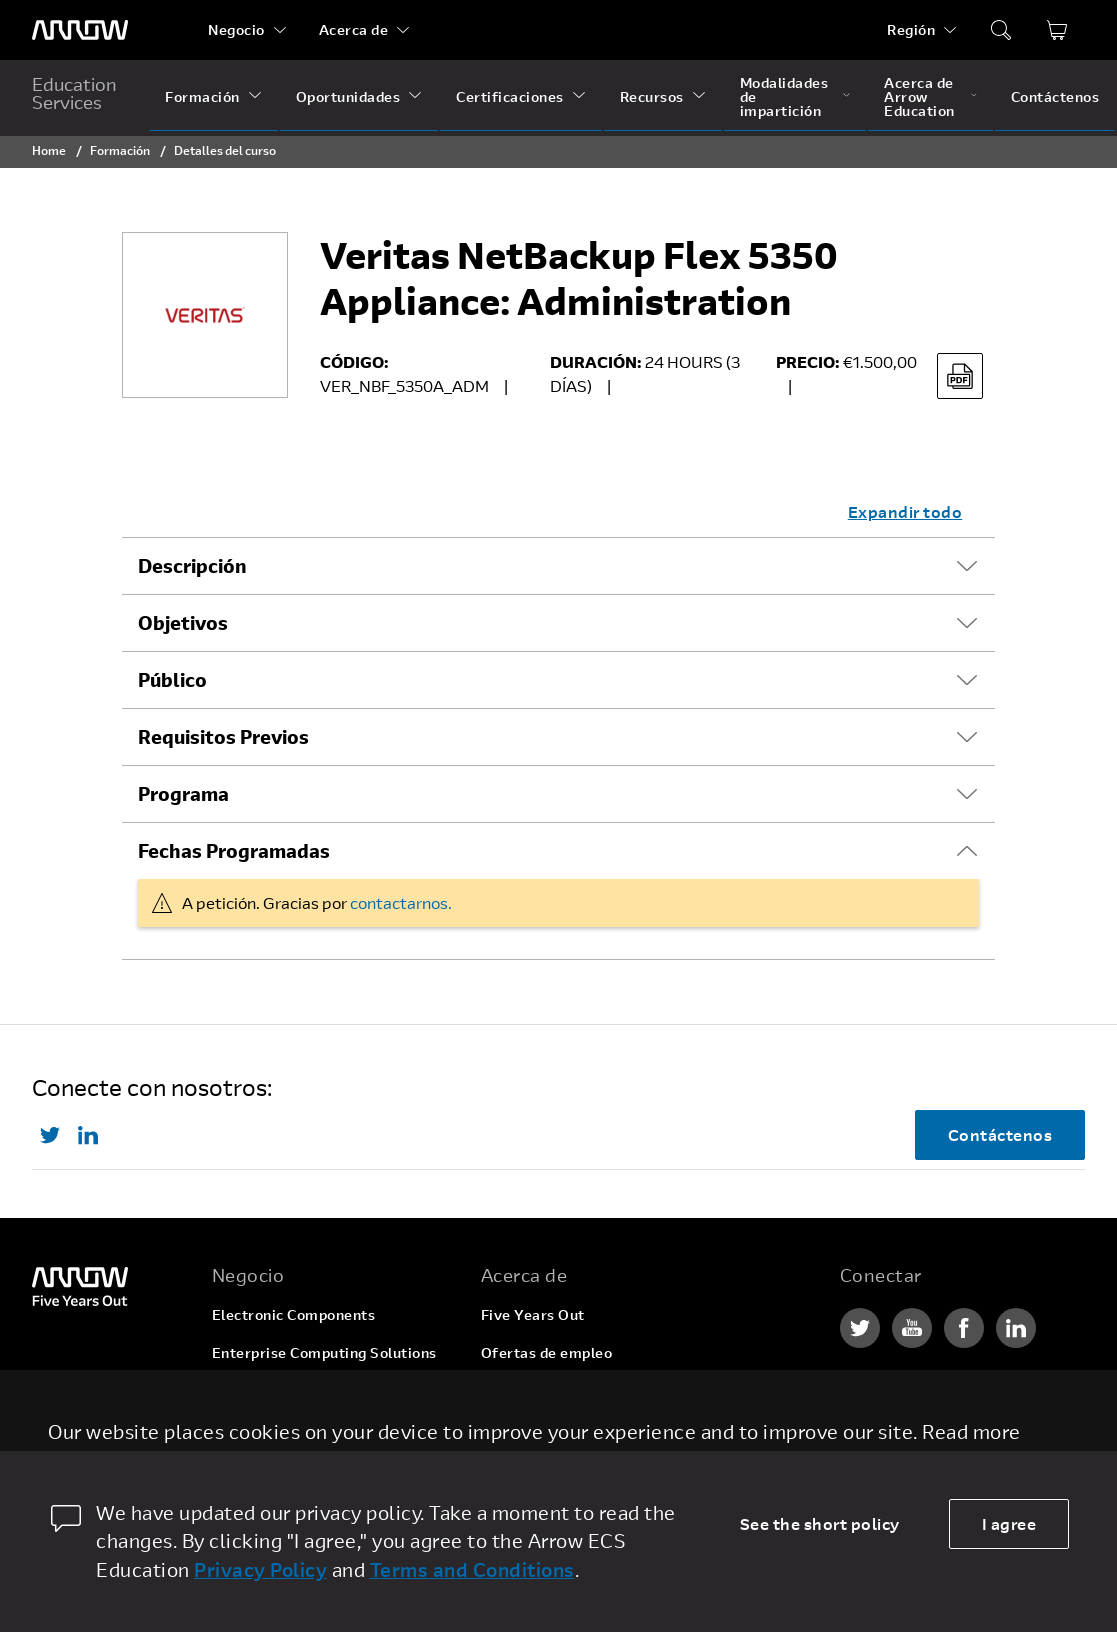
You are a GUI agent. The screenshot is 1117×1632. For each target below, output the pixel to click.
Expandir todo (905, 511)
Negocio (236, 29)
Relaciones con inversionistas (585, 1428)
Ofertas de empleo (547, 1352)
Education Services (74, 93)
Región (911, 29)
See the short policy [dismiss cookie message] (820, 1523)
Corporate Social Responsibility (592, 1390)
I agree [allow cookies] (1009, 1523)
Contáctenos (1055, 96)
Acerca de (354, 29)
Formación (202, 96)
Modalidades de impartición (784, 96)
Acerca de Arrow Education (919, 96)
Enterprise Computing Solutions (324, 1352)
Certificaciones (510, 96)
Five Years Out (533, 1314)
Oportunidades (348, 96)
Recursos (652, 96)
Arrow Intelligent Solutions (307, 1390)
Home (49, 150)
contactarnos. (401, 902)
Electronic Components (294, 1314)
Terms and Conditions (472, 1569)
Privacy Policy (260, 1569)
